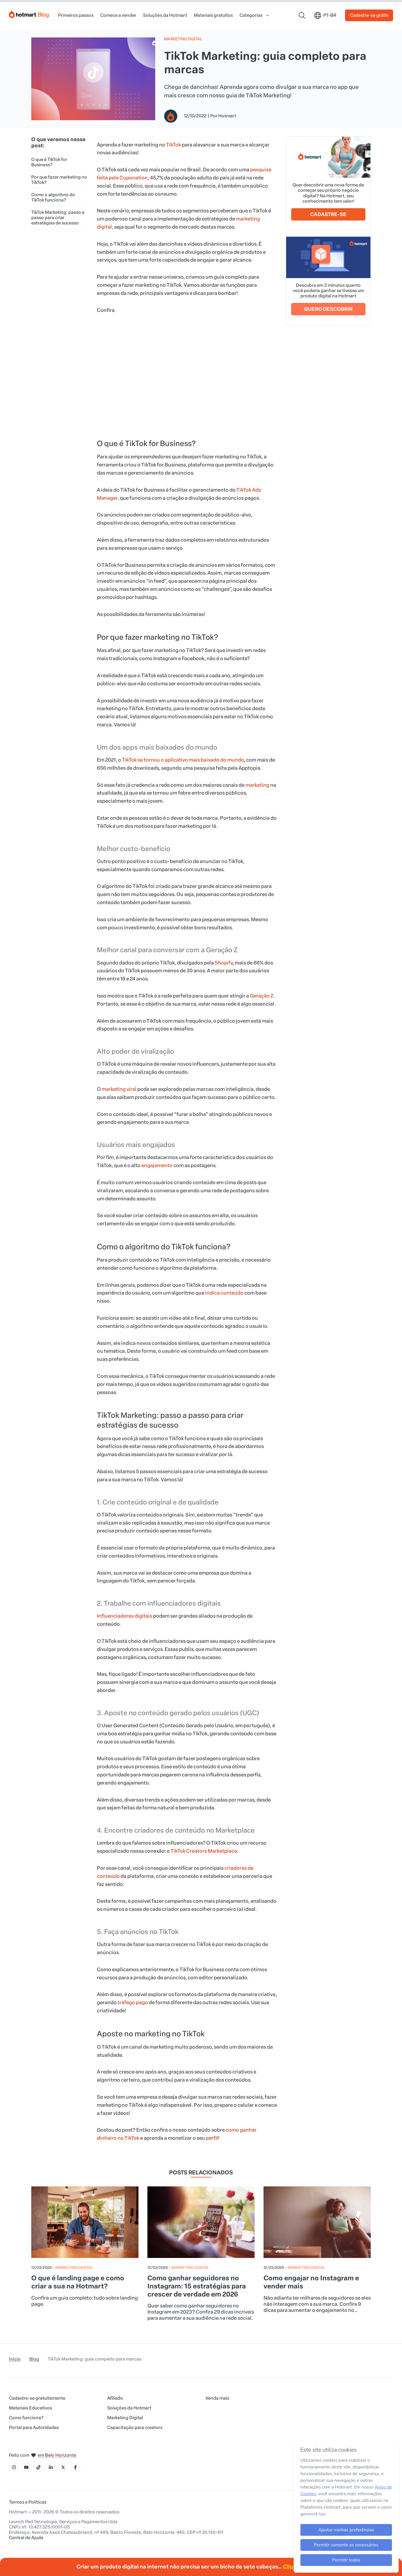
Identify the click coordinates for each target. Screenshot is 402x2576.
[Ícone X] (63, 2467)
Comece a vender (118, 15)
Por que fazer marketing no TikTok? (59, 179)
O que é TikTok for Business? (49, 162)
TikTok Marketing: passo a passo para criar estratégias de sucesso (57, 218)
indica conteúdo (224, 1293)
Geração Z (261, 996)
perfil (212, 2138)
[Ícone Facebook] (75, 2467)
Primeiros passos (76, 15)
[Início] (29, 13)
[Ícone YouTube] (26, 2467)
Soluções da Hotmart (165, 15)
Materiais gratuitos (213, 15)
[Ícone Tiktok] (39, 2467)
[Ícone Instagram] (14, 2467)
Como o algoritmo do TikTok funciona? (53, 197)
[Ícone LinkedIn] (51, 2467)
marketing (257, 785)
